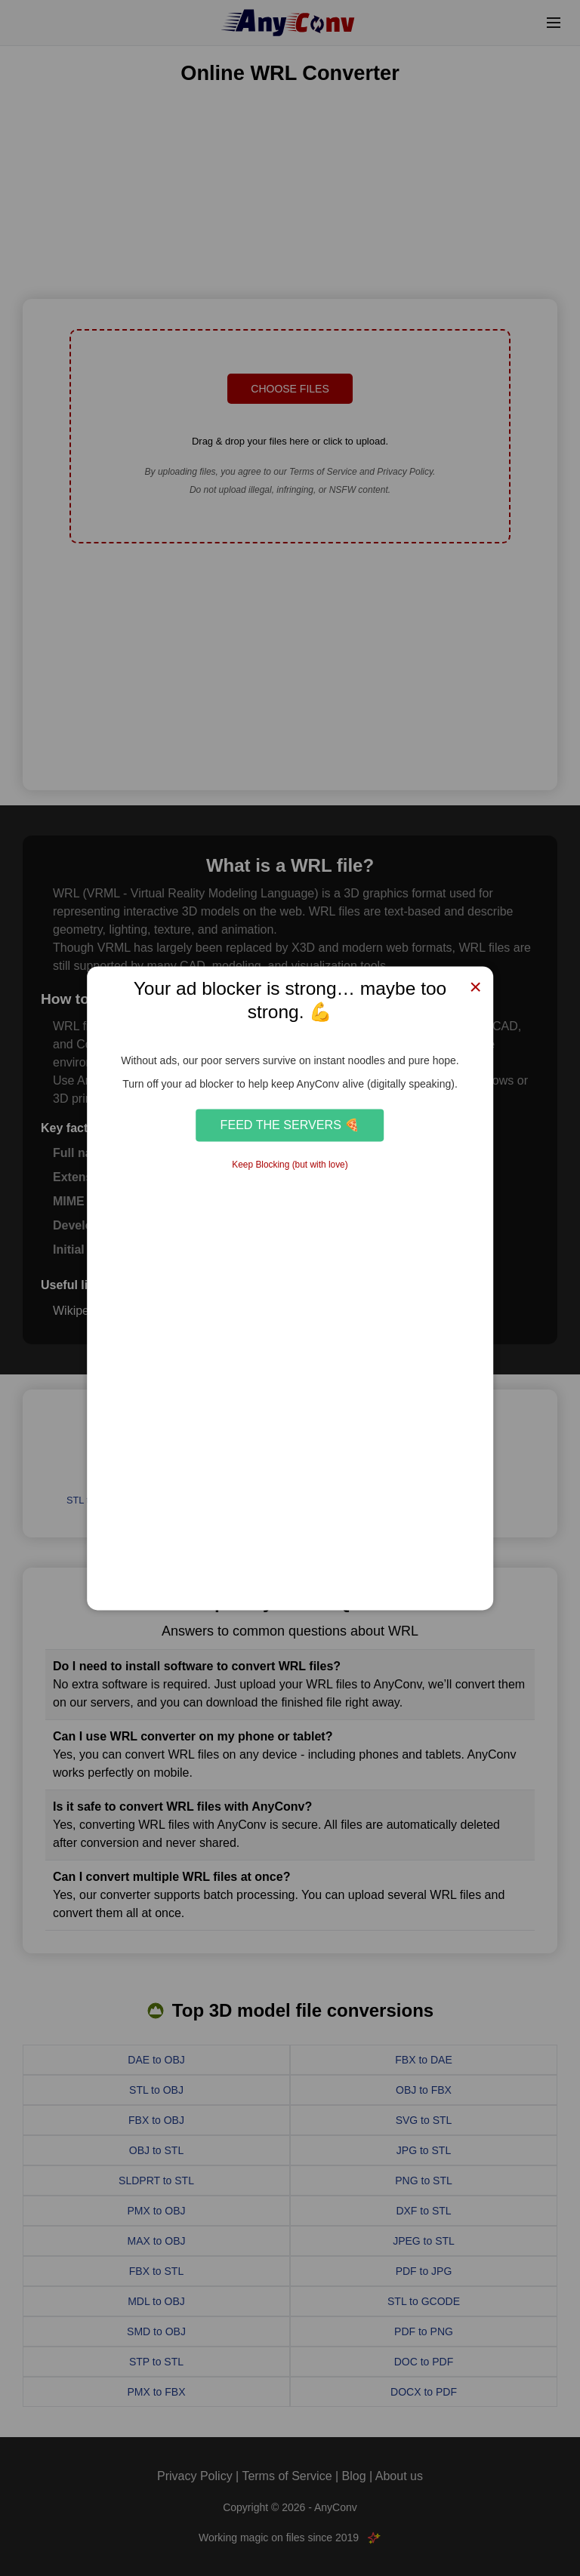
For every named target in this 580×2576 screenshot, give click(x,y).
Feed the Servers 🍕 (290, 1125)
